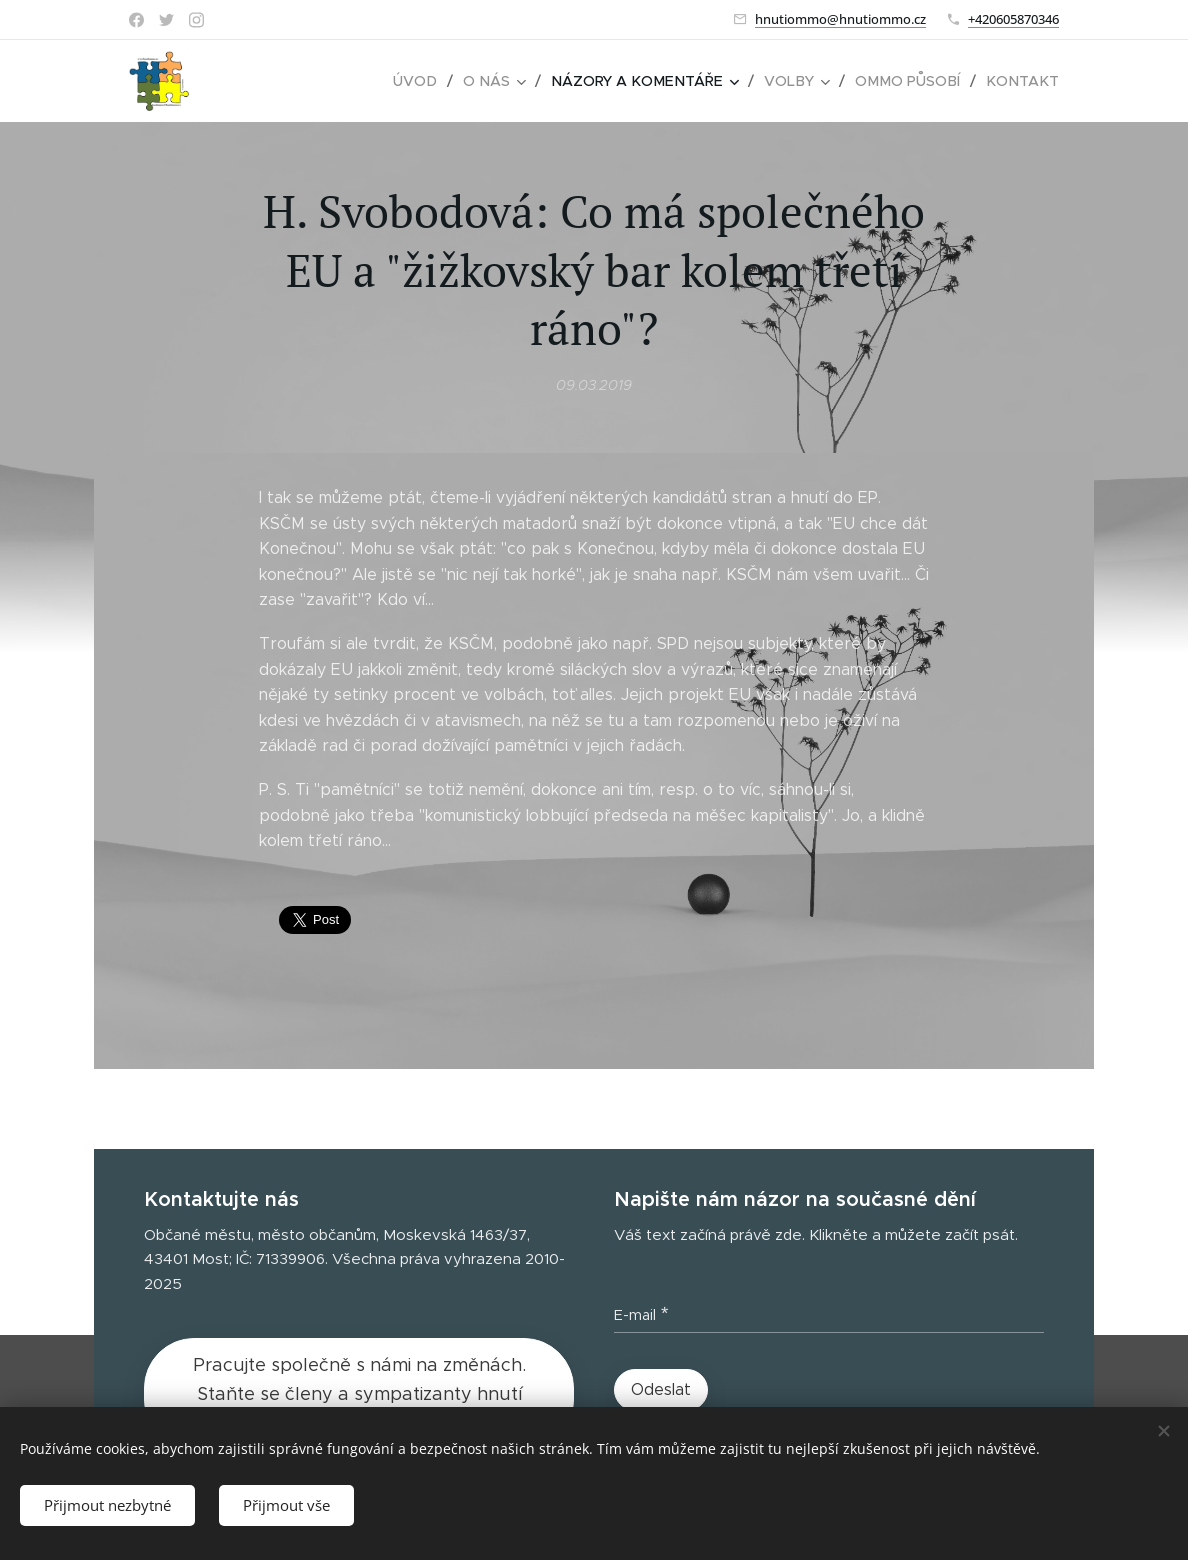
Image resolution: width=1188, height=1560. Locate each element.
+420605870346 (1013, 19)
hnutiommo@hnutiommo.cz (840, 19)
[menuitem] (435, 81)
